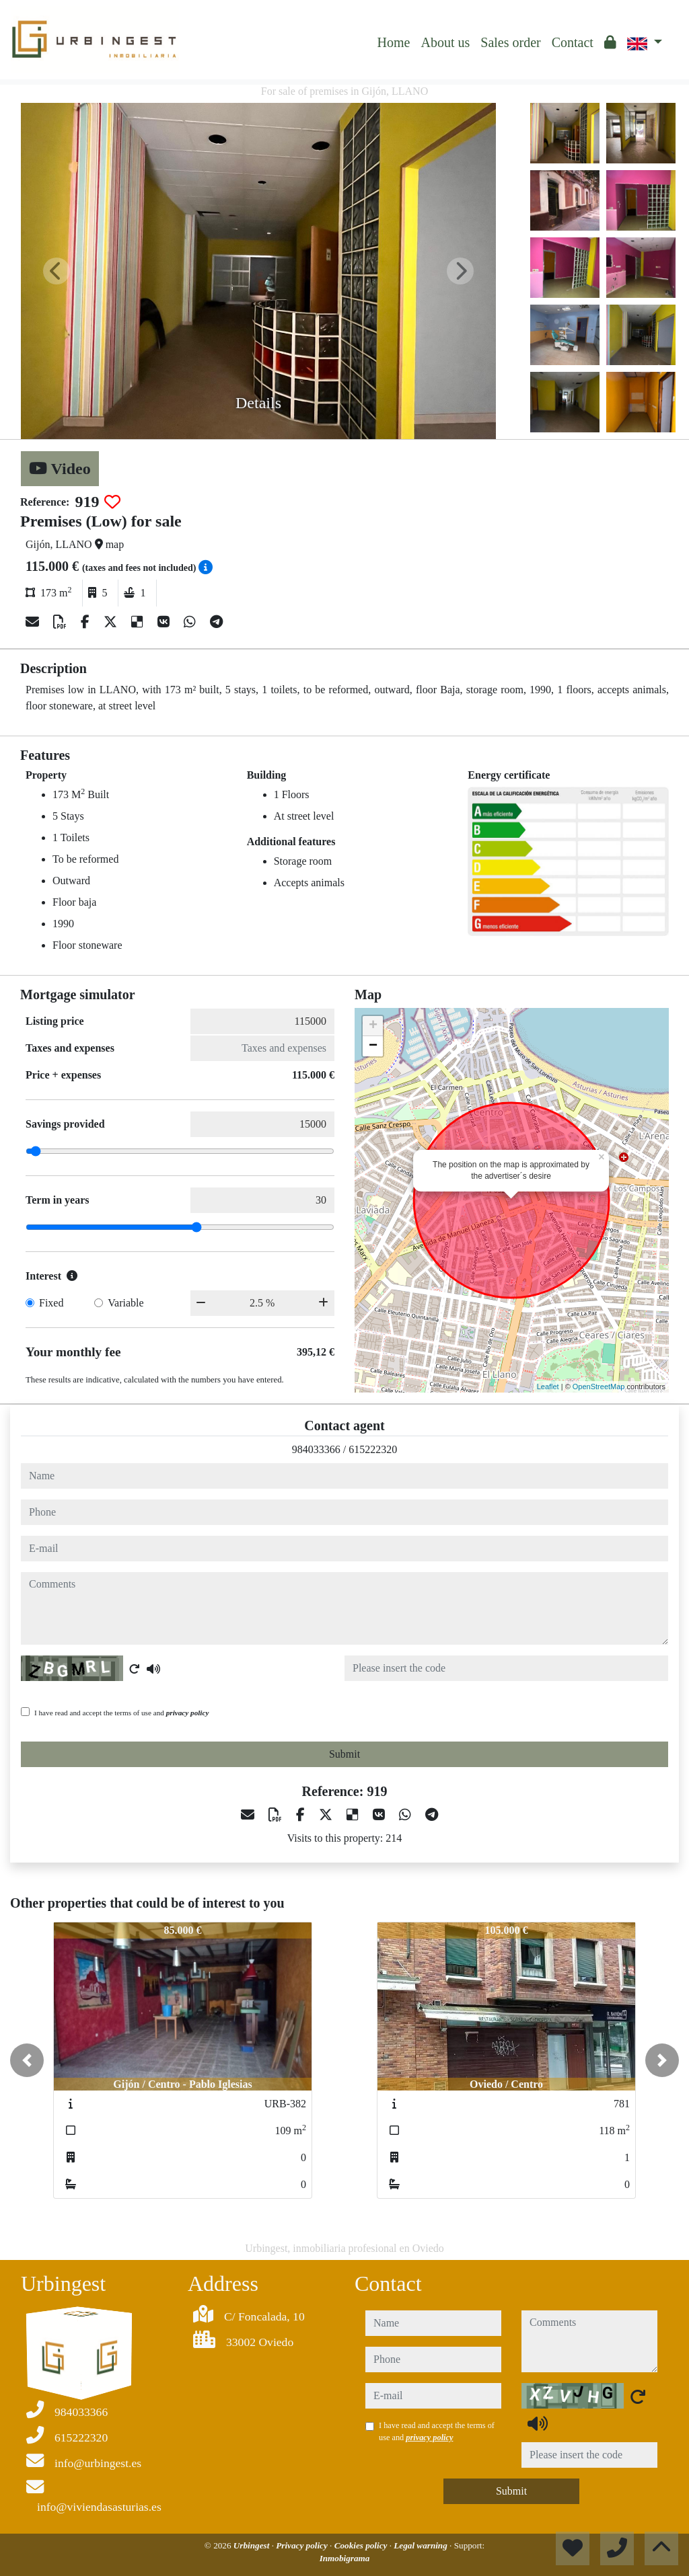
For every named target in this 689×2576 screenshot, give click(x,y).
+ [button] (373, 1026)
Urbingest (252, 2545)
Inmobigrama (345, 2558)
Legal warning (421, 2545)
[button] (27, 2060)
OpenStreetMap (599, 1386)
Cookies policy (362, 2545)
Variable (125, 1303)
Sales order (510, 42)
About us (445, 42)
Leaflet (548, 1386)
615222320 (373, 1449)
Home (393, 42)
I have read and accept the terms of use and (121, 1713)
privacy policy (187, 1713)
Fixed (51, 1303)
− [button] (373, 1046)
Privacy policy (303, 2545)
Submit (344, 1754)
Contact (572, 42)
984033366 (316, 1449)
